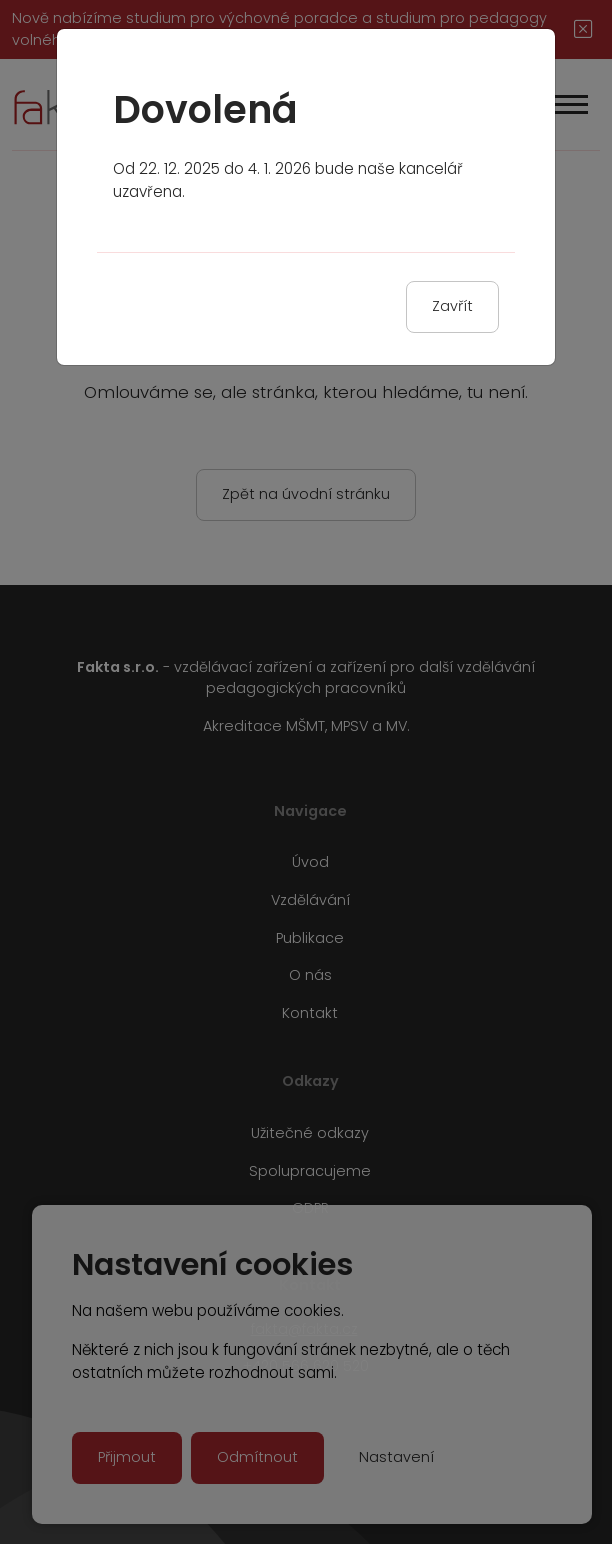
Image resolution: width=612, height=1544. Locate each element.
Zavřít (452, 306)
